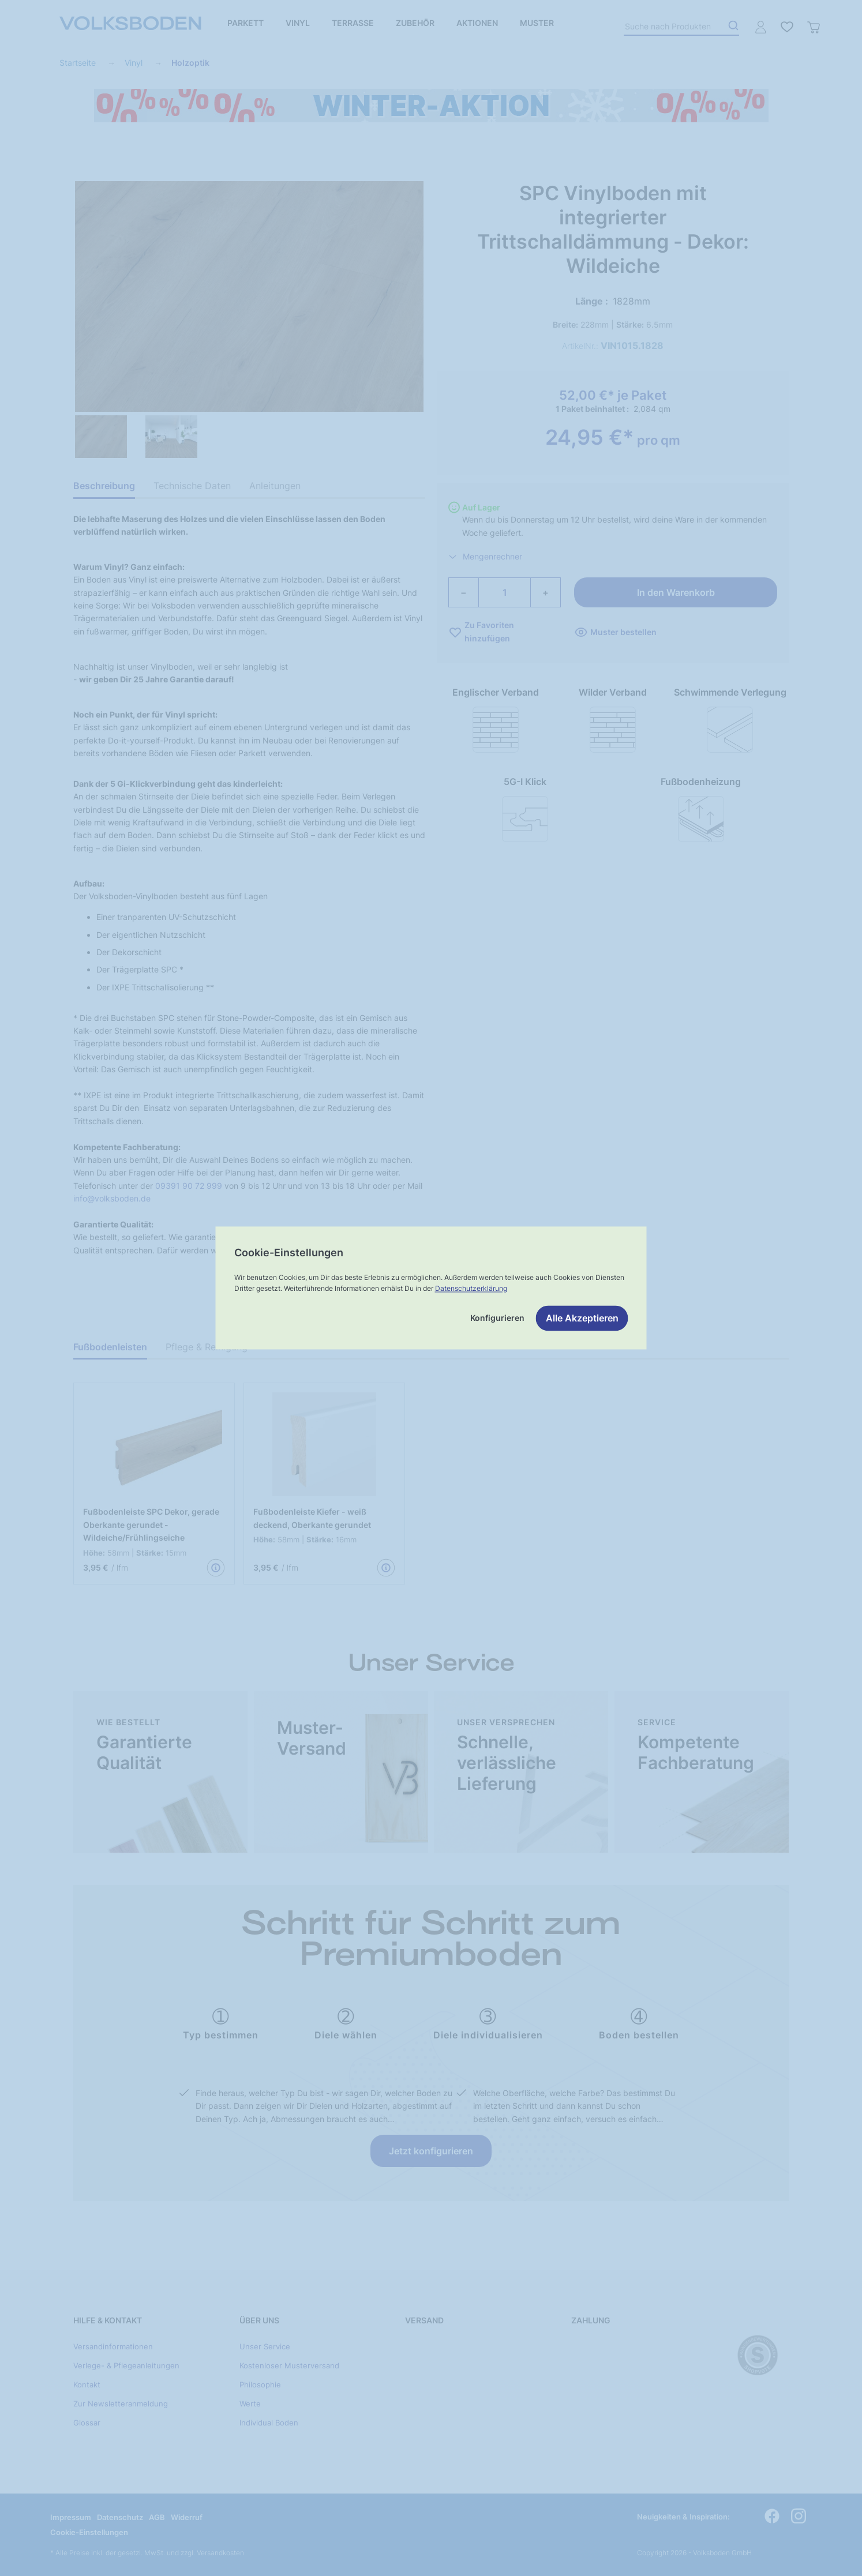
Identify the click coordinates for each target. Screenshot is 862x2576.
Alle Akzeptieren (582, 1318)
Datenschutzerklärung (471, 1288)
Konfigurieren (497, 1318)
